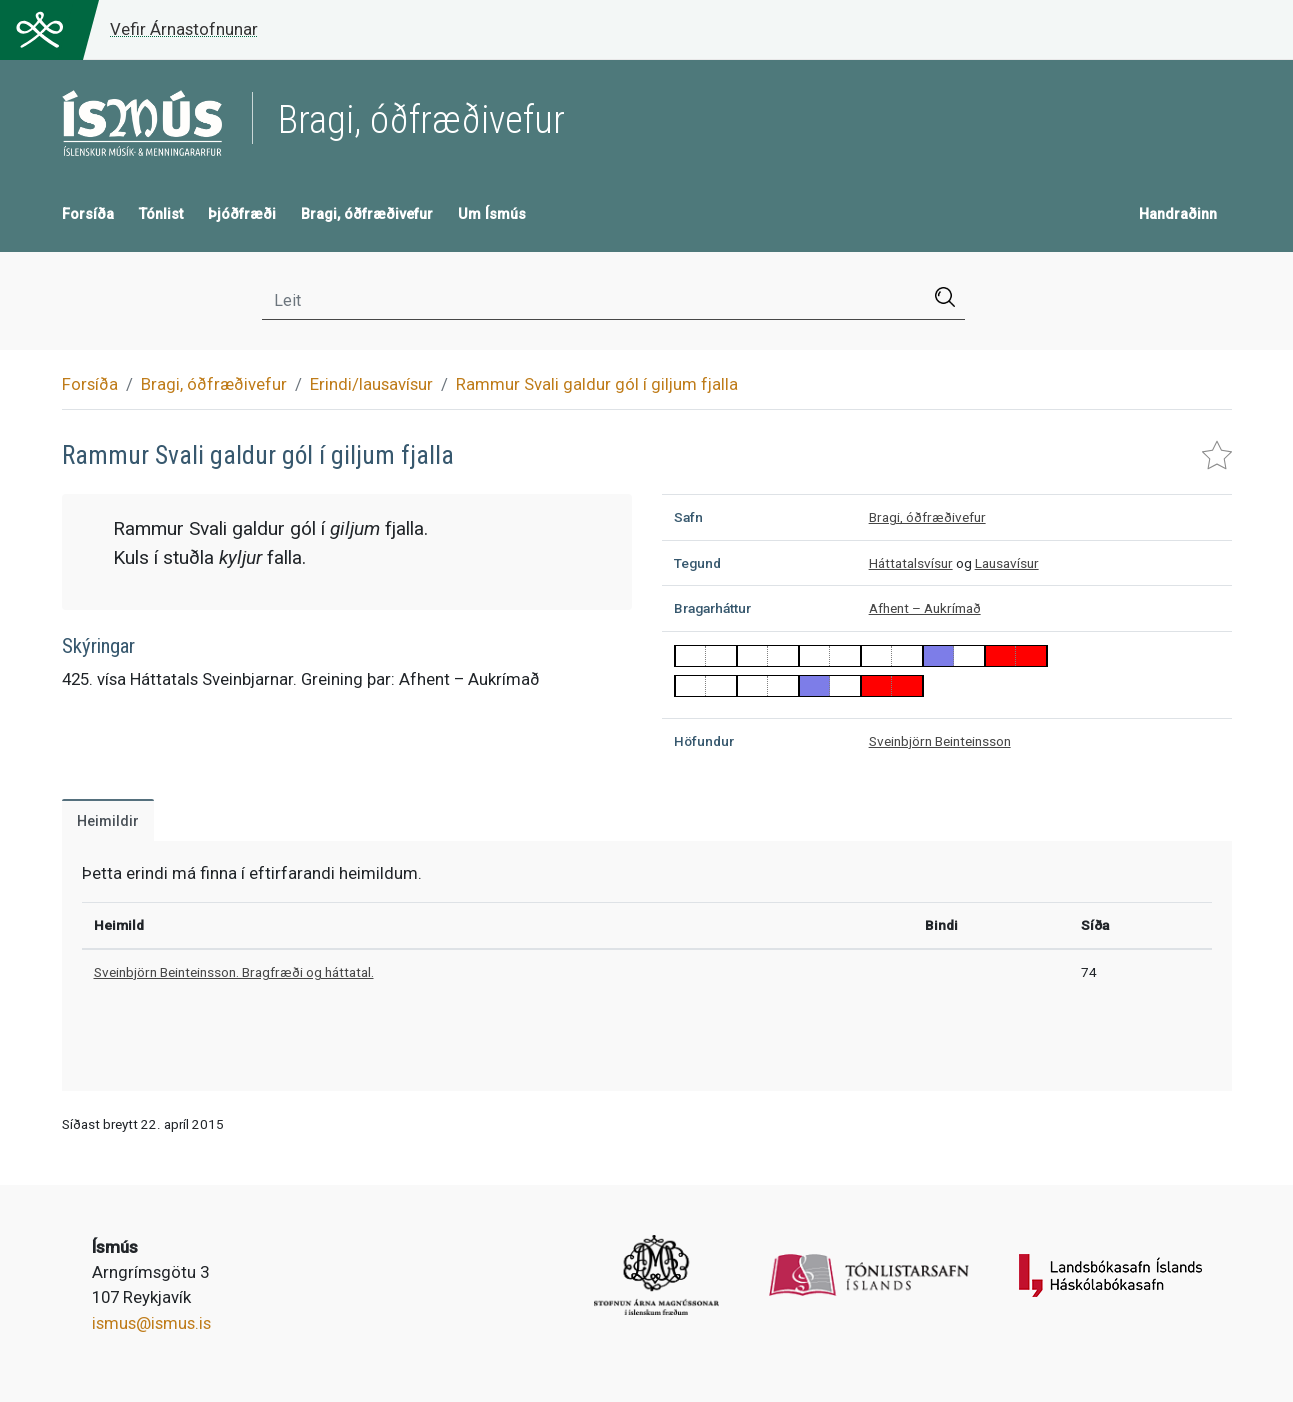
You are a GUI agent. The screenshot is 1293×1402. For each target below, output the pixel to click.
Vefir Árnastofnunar (184, 29)
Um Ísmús (492, 214)
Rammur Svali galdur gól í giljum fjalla (597, 384)
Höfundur (704, 741)
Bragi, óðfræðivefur (367, 214)
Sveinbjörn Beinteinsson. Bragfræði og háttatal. (234, 972)
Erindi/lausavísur (371, 384)
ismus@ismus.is (151, 1323)
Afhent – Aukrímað (925, 608)
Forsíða (88, 214)
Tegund (697, 563)
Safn (688, 517)
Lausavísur (1007, 563)
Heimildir (108, 821)
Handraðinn (1178, 214)
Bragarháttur (712, 608)
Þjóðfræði (242, 214)
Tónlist (161, 214)
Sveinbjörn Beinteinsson (940, 741)
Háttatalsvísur (911, 563)
